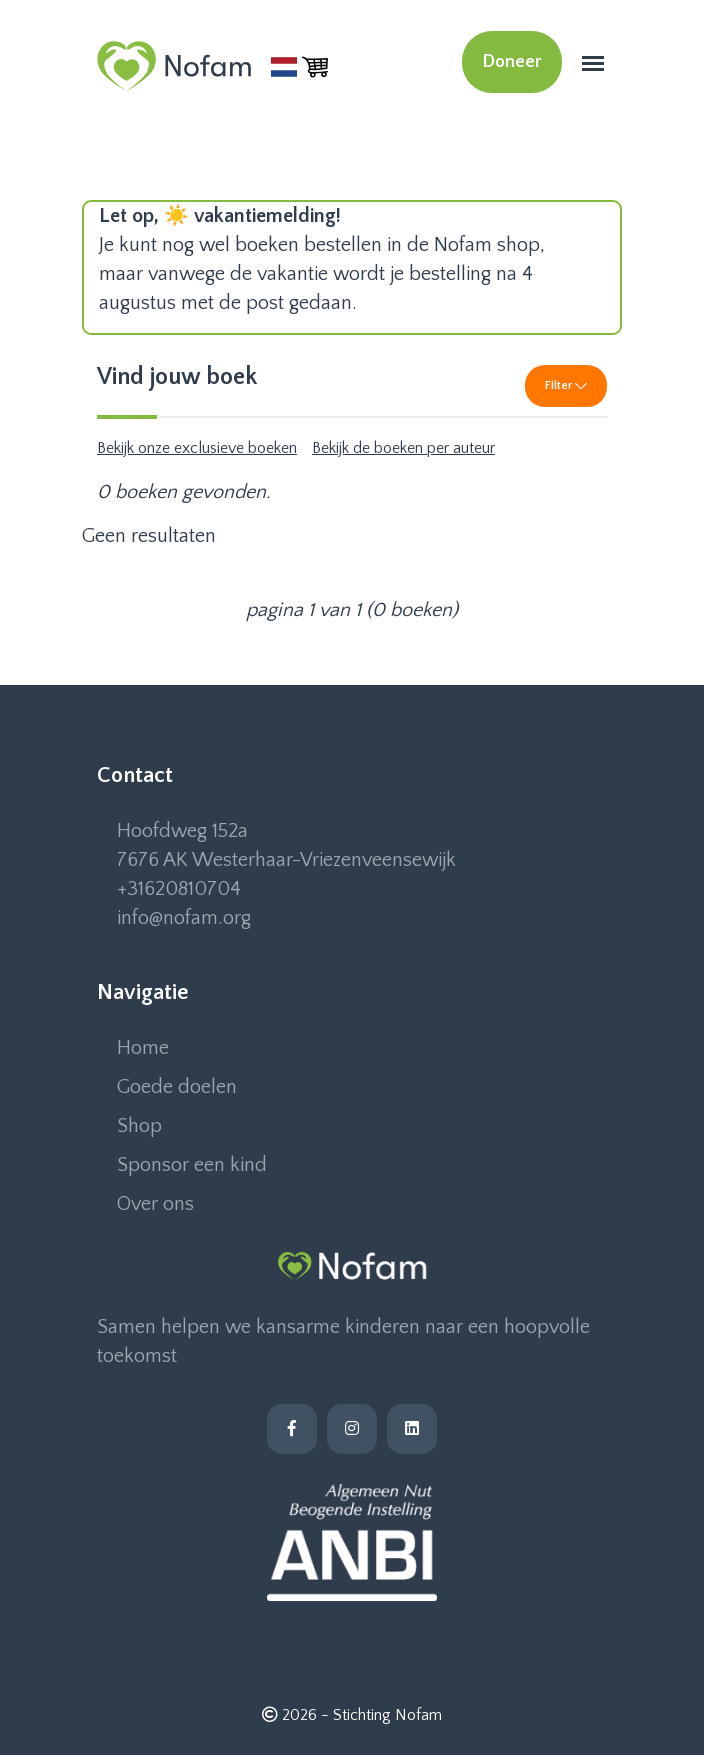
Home (143, 1048)
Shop (139, 1126)
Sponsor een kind (192, 1165)
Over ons (155, 1204)
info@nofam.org (184, 918)
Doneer (512, 62)
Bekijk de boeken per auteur (403, 448)
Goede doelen (177, 1087)
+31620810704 (179, 889)
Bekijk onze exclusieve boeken (197, 448)
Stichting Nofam (387, 1715)
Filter (566, 385)
